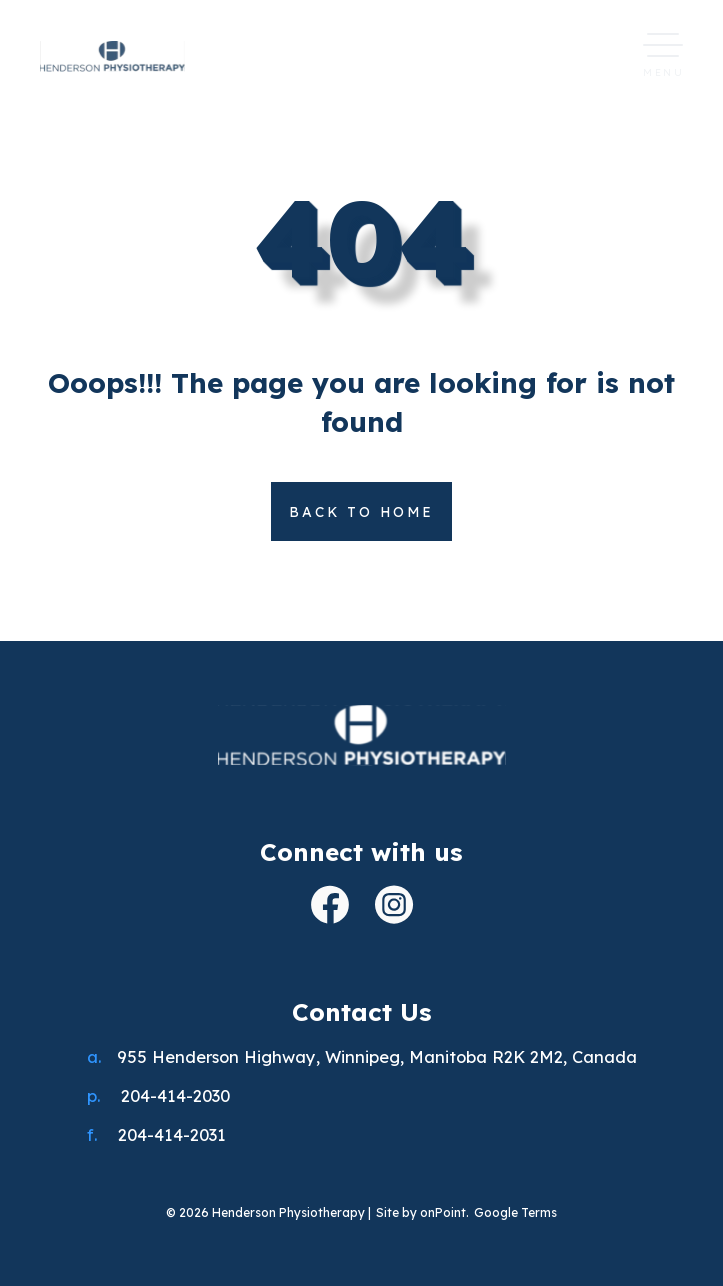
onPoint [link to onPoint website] (443, 1212)
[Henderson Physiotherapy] (362, 738)
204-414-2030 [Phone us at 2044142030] (175, 1095)
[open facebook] (330, 907)
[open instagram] (394, 907)
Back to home (361, 511)
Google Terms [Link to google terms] (515, 1212)
